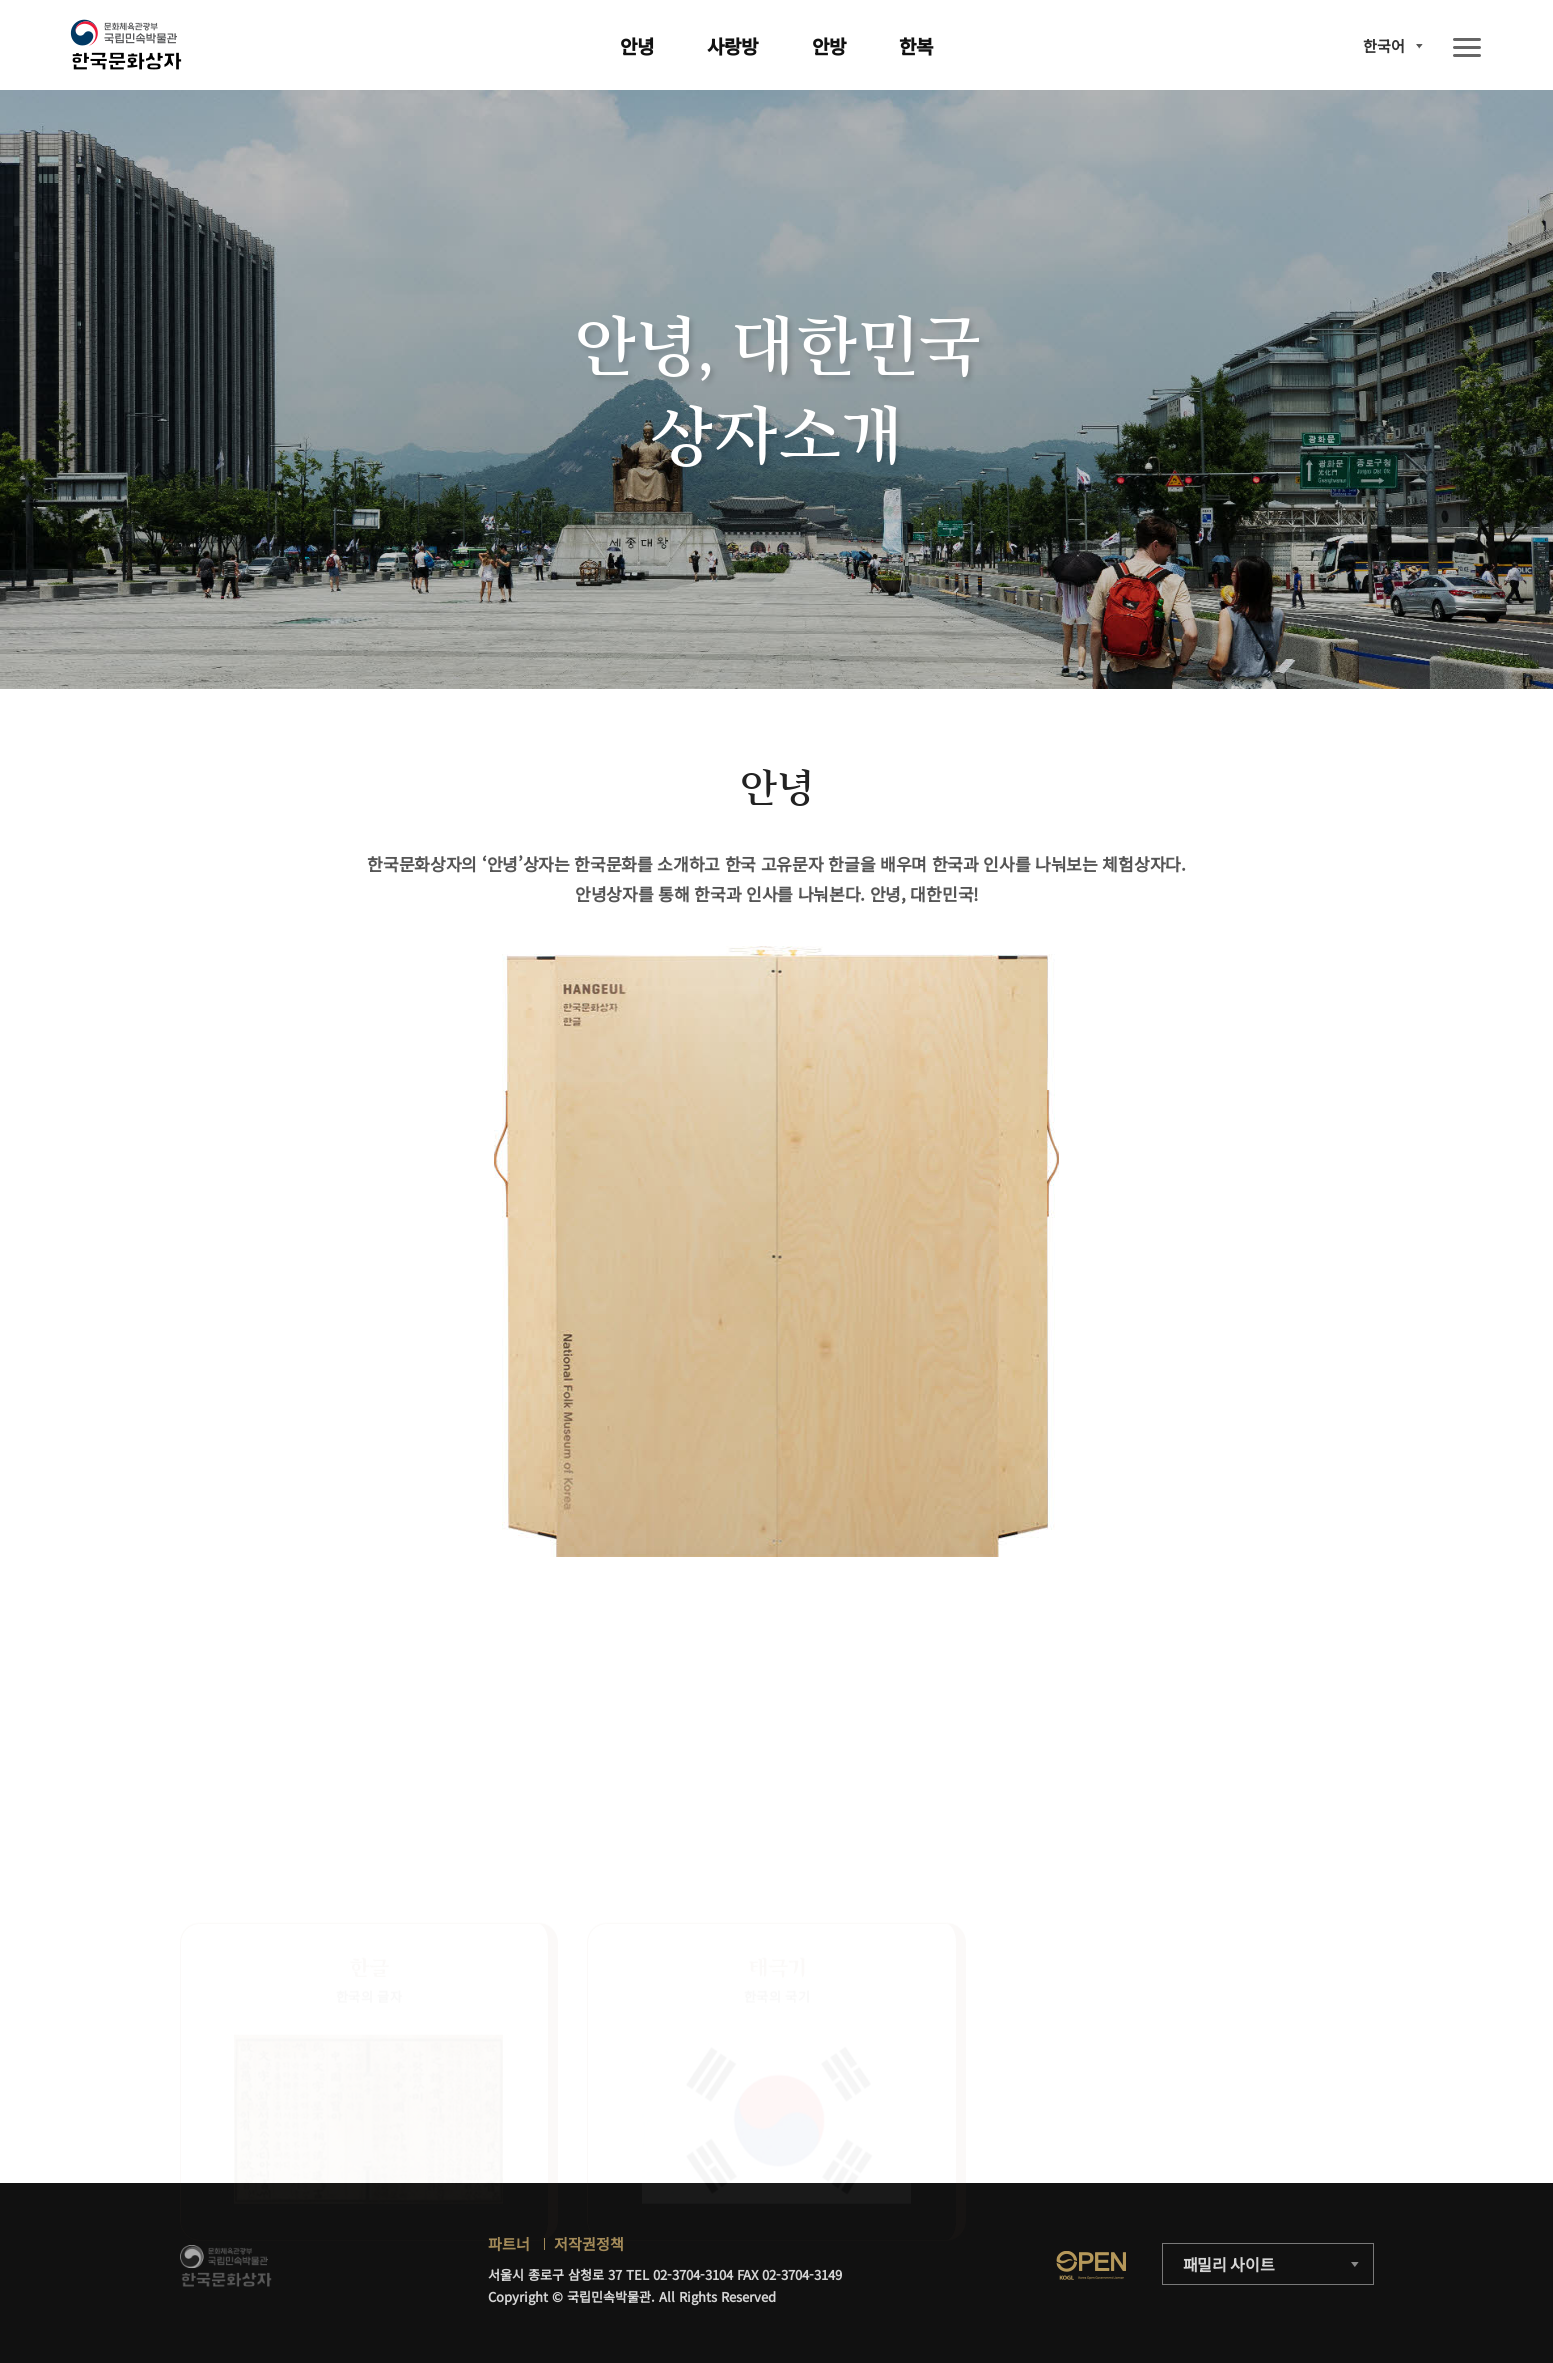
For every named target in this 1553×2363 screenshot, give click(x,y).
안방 (829, 45)
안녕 (637, 45)
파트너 (509, 2243)
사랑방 (732, 45)
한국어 (1384, 45)
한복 (916, 45)
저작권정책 (589, 2243)
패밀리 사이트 (1229, 2264)
